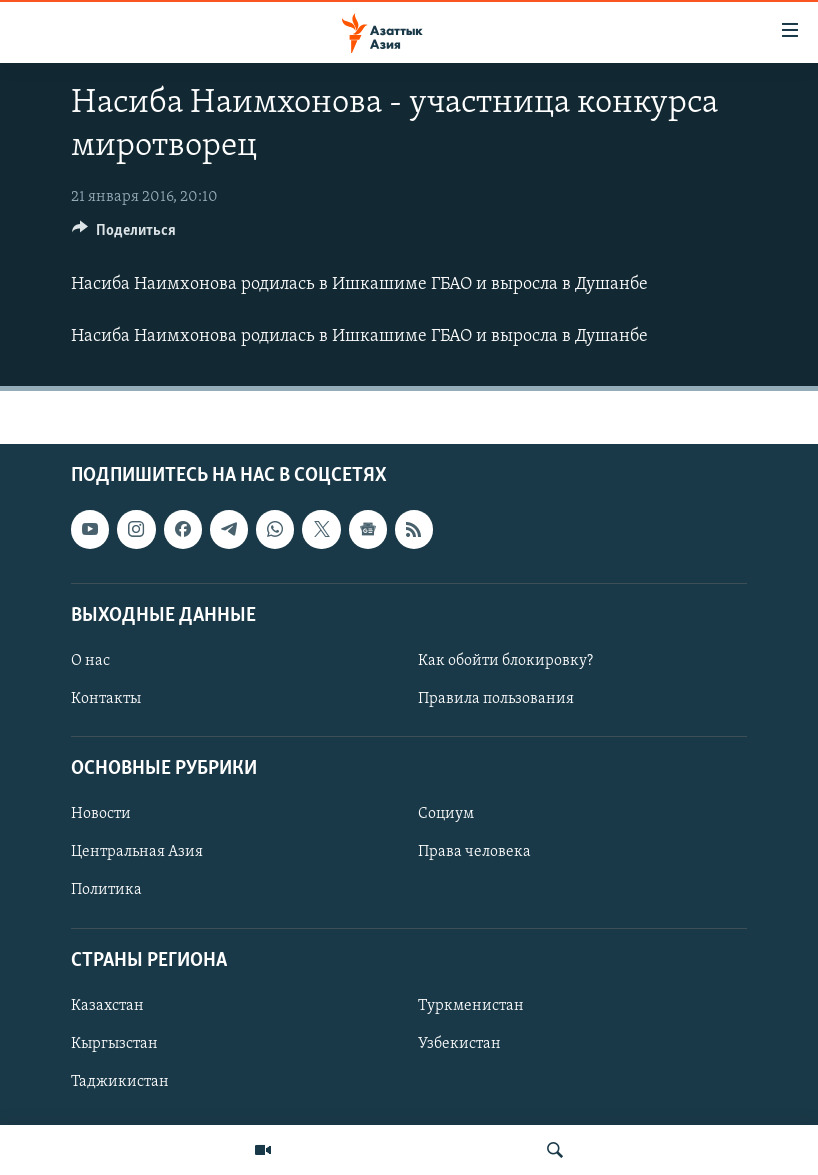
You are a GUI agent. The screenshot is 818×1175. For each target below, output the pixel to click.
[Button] (124, 235)
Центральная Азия (137, 852)
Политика (106, 890)
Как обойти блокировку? (505, 660)
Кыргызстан (114, 1043)
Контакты (106, 699)
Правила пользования (496, 699)
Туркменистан (471, 1005)
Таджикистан (120, 1082)
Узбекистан (459, 1043)
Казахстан (107, 1005)
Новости (101, 814)
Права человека (474, 852)
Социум (446, 814)
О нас (90, 660)
